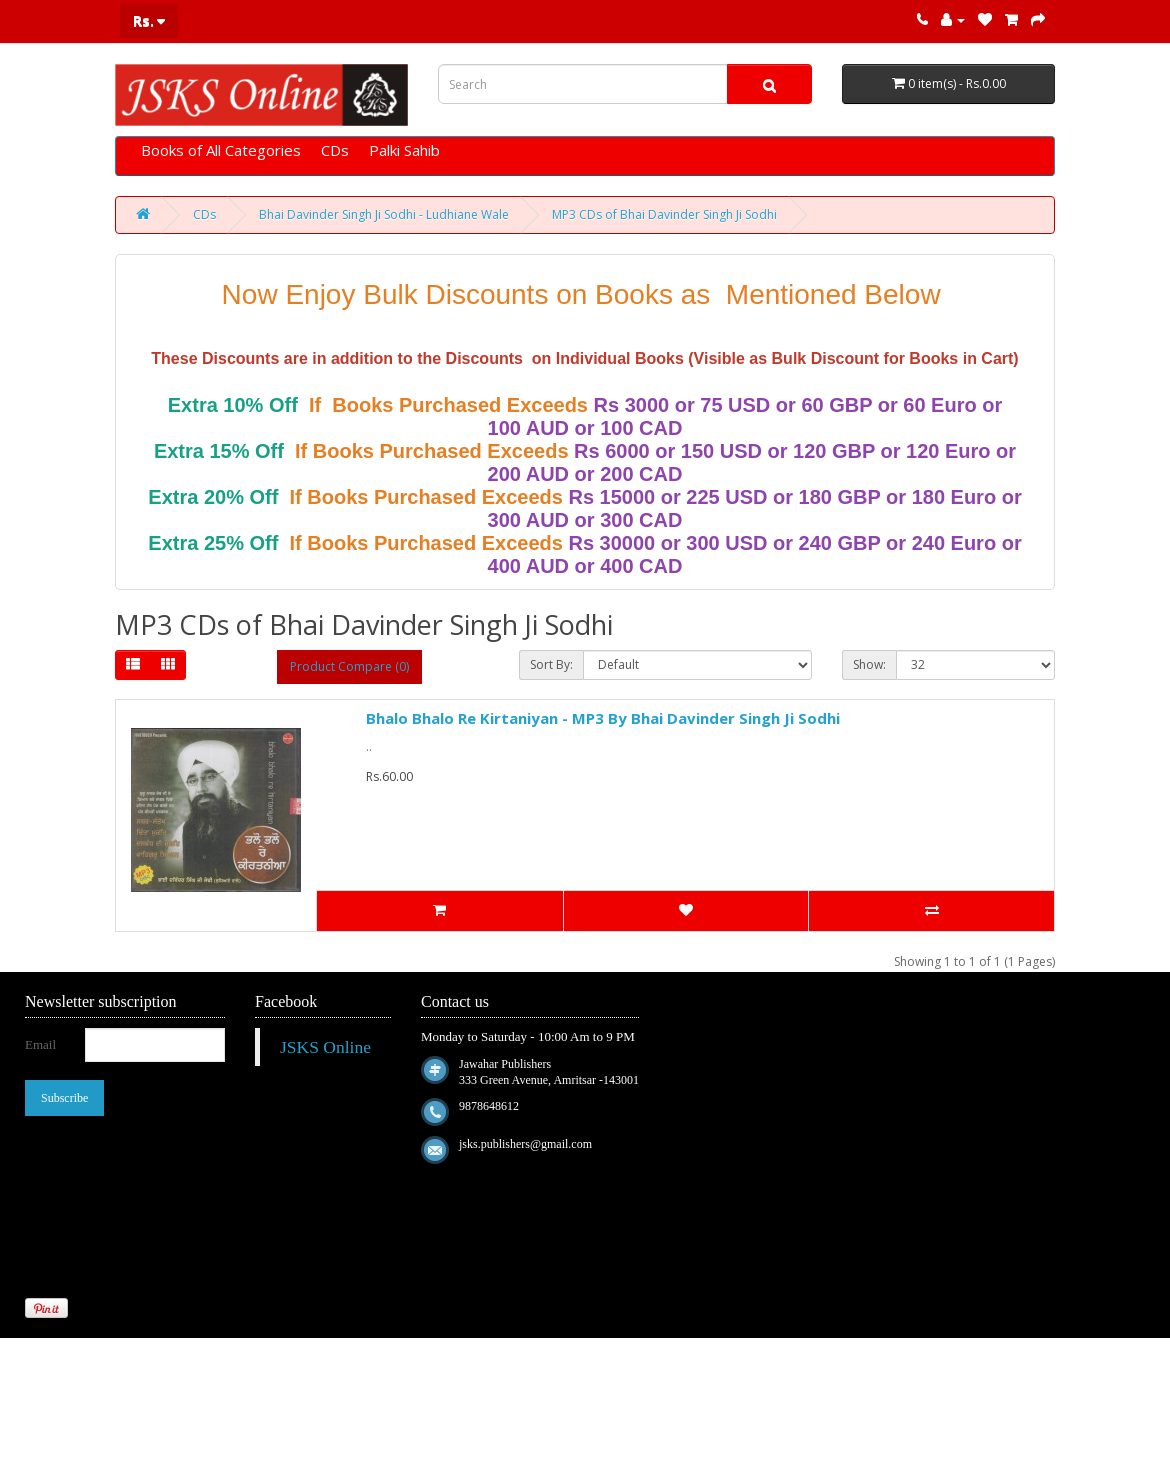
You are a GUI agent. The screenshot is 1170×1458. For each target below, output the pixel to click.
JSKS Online (325, 1047)
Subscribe (64, 1098)
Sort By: (551, 664)
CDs (335, 150)
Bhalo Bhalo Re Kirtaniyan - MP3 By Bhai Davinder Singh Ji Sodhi (603, 718)
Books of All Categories (221, 150)
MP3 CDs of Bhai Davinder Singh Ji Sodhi (664, 214)
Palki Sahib (404, 150)
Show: (869, 664)
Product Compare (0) (349, 666)
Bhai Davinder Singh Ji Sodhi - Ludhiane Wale (384, 214)
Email (40, 1044)
